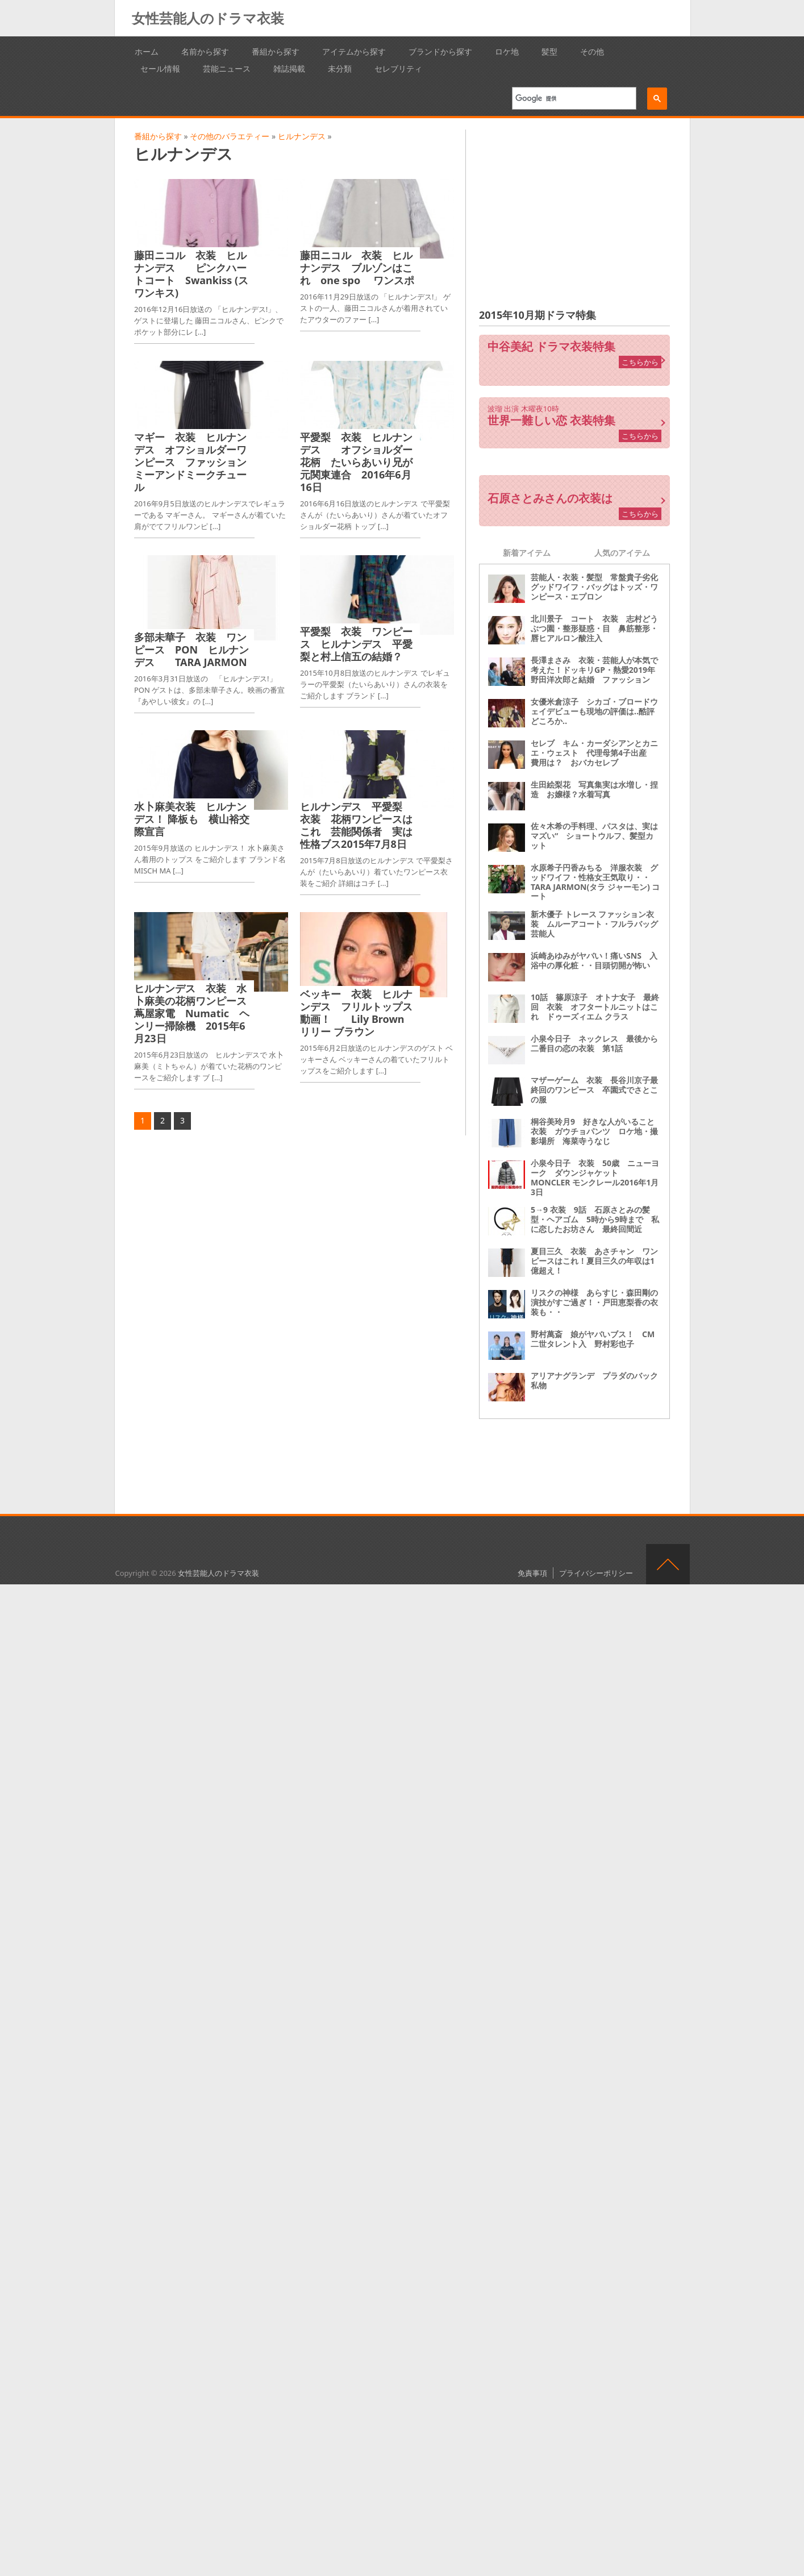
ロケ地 (507, 51)
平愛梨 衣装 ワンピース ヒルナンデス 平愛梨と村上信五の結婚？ (356, 644)
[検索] (570, 98)
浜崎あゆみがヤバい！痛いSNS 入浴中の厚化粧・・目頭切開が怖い (594, 960)
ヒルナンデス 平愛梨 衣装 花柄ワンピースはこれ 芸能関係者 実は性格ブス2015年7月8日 (356, 825)
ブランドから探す (440, 51)
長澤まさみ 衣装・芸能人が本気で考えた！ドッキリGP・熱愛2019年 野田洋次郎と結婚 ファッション (597, 670)
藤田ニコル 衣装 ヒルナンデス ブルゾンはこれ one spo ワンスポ (362, 267)
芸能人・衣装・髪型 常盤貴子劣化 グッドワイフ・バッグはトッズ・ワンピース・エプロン (598, 587)
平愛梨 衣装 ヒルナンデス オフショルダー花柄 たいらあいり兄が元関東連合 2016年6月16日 (356, 462)
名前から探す (205, 51)
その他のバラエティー (229, 136)
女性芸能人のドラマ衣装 (208, 18)
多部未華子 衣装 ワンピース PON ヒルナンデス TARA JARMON (191, 649)
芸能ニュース (227, 68)
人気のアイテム (622, 552)
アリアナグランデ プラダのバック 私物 (598, 1380)
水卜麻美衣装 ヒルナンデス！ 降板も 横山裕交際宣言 (191, 819)
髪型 (549, 51)
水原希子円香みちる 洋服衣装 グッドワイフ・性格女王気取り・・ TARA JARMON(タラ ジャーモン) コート (595, 881)
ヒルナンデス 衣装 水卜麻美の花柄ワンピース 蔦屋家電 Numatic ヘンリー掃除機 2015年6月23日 (195, 1013)
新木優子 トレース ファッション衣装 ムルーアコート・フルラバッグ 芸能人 (598, 924)
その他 (592, 51)
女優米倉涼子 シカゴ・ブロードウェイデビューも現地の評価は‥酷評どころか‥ (594, 711)
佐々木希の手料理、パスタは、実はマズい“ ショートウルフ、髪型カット (594, 836)
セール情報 (160, 68)
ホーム (147, 51)
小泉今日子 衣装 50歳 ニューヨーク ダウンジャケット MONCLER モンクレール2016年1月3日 (595, 1177)
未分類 (340, 68)
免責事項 (532, 1573)
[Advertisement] (574, 209)
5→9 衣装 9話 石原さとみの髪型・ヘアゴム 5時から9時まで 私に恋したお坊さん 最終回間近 (595, 1219)
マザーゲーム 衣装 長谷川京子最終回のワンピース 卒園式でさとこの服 (594, 1090)
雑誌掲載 (289, 68)
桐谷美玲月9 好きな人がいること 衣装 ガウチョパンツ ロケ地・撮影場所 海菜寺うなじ (597, 1131)
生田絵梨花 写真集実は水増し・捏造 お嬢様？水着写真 (594, 789)
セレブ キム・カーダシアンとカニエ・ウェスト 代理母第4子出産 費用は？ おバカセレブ (594, 753)
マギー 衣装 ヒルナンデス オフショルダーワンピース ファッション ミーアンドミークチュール (195, 462)
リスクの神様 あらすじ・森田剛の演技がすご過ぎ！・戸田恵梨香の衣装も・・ (594, 1302)
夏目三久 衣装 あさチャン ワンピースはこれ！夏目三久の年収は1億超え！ (594, 1261)
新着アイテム (527, 552)
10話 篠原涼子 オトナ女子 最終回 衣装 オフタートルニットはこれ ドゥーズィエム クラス (595, 1007)
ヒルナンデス (302, 136)
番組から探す (275, 51)
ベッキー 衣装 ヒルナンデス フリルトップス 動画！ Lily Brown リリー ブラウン (361, 1012)
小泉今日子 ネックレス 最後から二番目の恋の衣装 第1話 (594, 1043)
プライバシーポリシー (596, 1573)
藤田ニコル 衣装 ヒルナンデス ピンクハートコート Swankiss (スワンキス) (191, 273)
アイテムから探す (354, 51)
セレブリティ (398, 68)
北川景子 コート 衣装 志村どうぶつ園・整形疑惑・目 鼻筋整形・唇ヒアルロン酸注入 (594, 628)
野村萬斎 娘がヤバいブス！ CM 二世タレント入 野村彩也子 (597, 1339)
